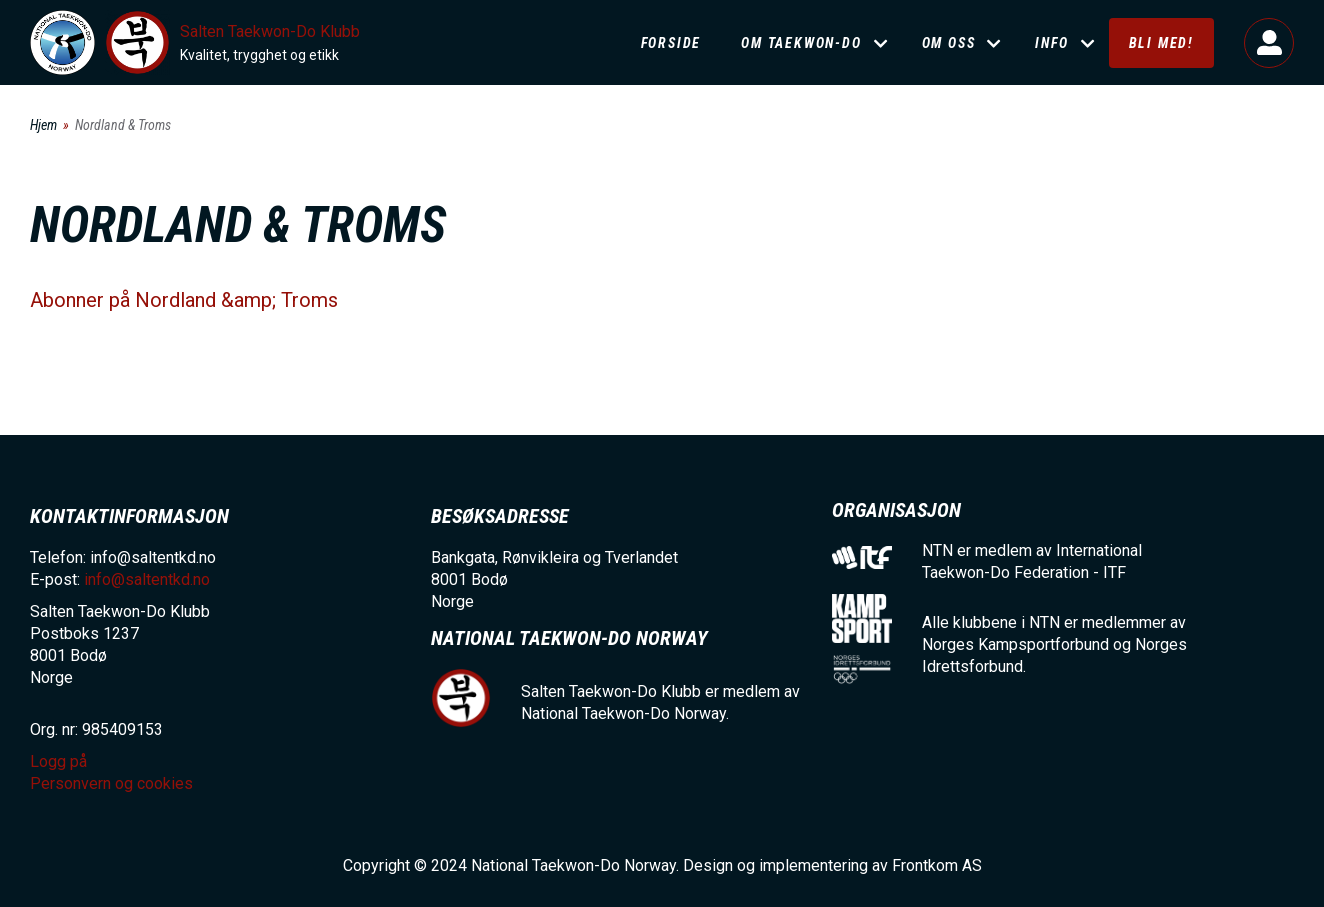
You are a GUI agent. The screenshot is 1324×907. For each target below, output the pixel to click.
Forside (671, 43)
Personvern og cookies (111, 783)
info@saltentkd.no (147, 579)
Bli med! (1161, 43)
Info (1051, 43)
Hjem (43, 125)
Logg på (1269, 43)
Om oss (949, 43)
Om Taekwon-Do (801, 43)
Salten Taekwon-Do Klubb (270, 31)
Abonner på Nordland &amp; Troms (184, 300)
